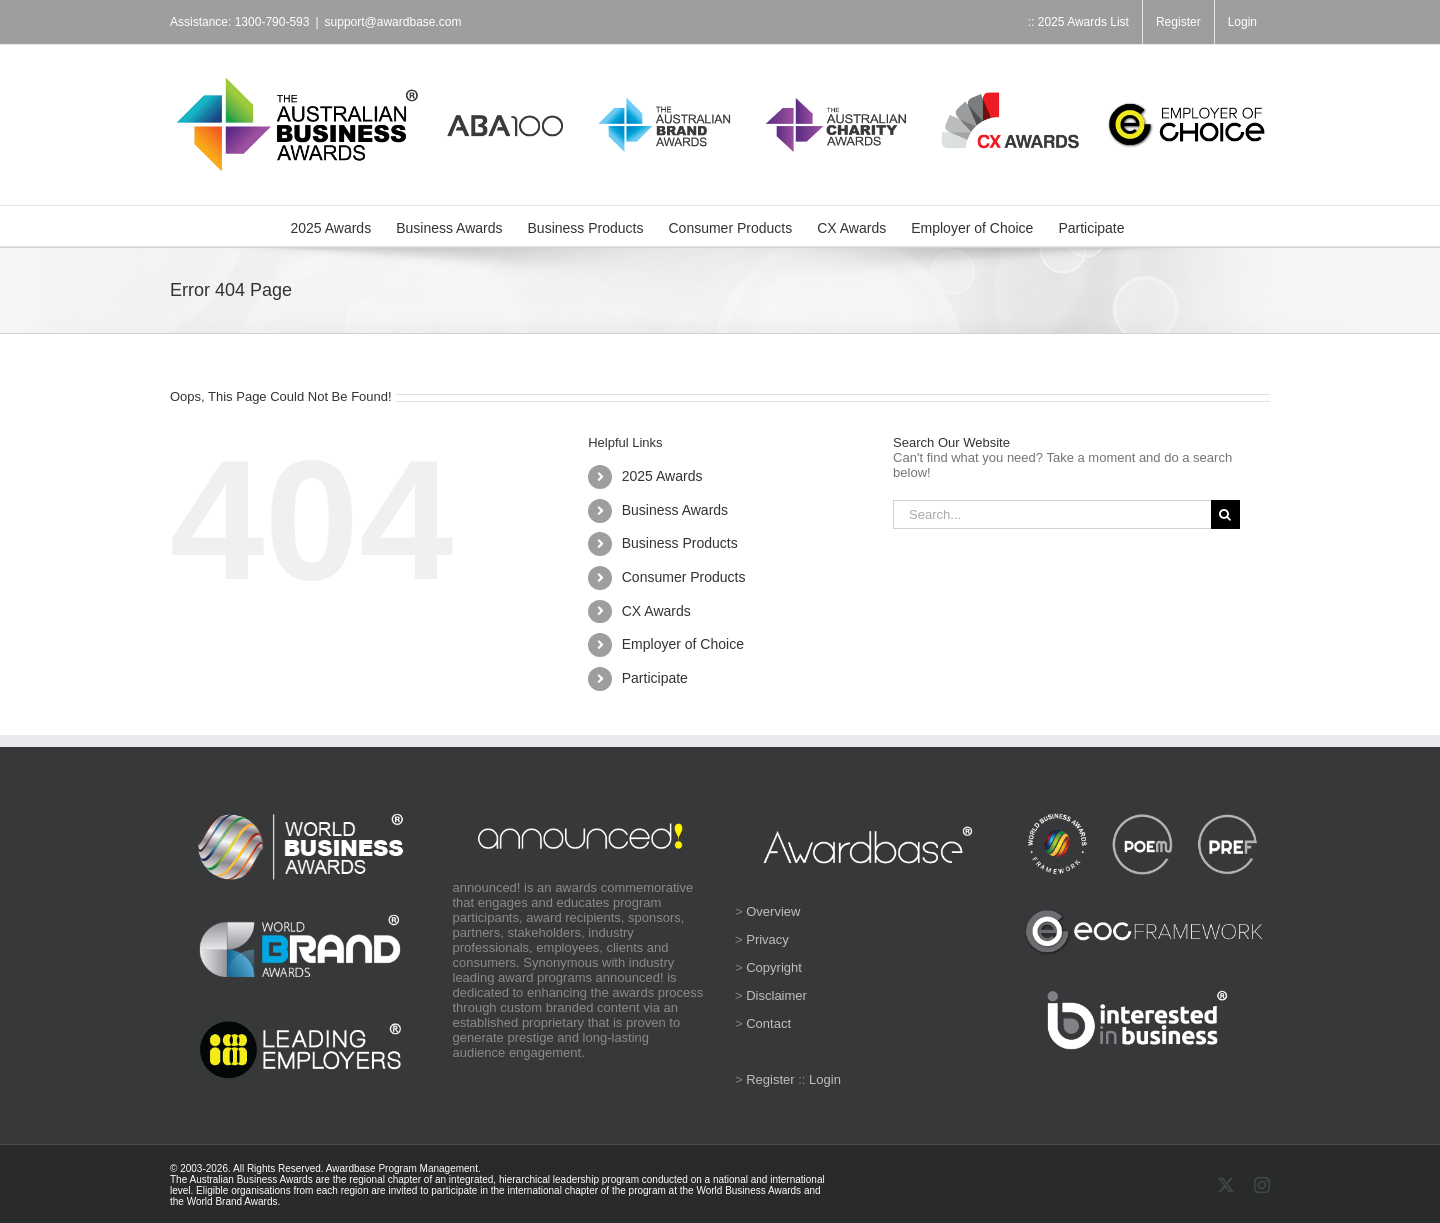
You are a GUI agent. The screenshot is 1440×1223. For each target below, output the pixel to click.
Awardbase (351, 1168)
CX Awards (656, 611)
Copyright (774, 967)
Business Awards (675, 510)
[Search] (1225, 514)
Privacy (767, 939)
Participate (655, 678)
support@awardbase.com (393, 22)
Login (825, 1079)
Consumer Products (684, 577)
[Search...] (1052, 514)
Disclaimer (776, 995)
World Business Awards (748, 1190)
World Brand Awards (232, 1201)
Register (770, 1079)
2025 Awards (662, 476)
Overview (773, 911)
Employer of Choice (683, 644)
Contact (768, 1023)
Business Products (680, 543)
